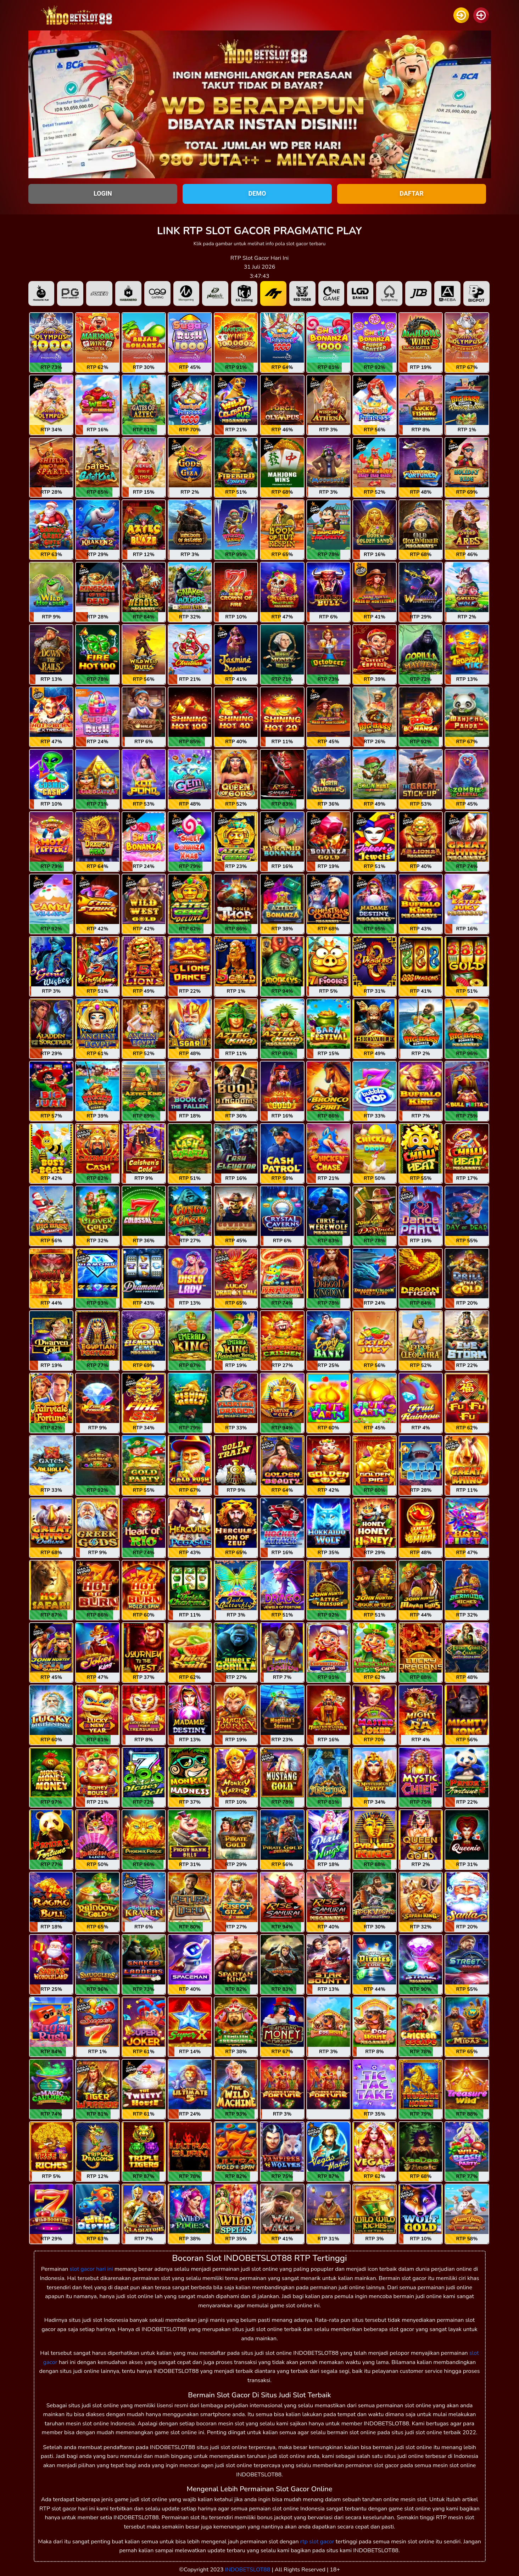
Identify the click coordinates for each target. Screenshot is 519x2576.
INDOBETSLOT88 (247, 2570)
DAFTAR (412, 193)
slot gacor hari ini (91, 2269)
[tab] (41, 293)
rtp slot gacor (317, 2542)
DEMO (257, 193)
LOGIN (103, 193)
